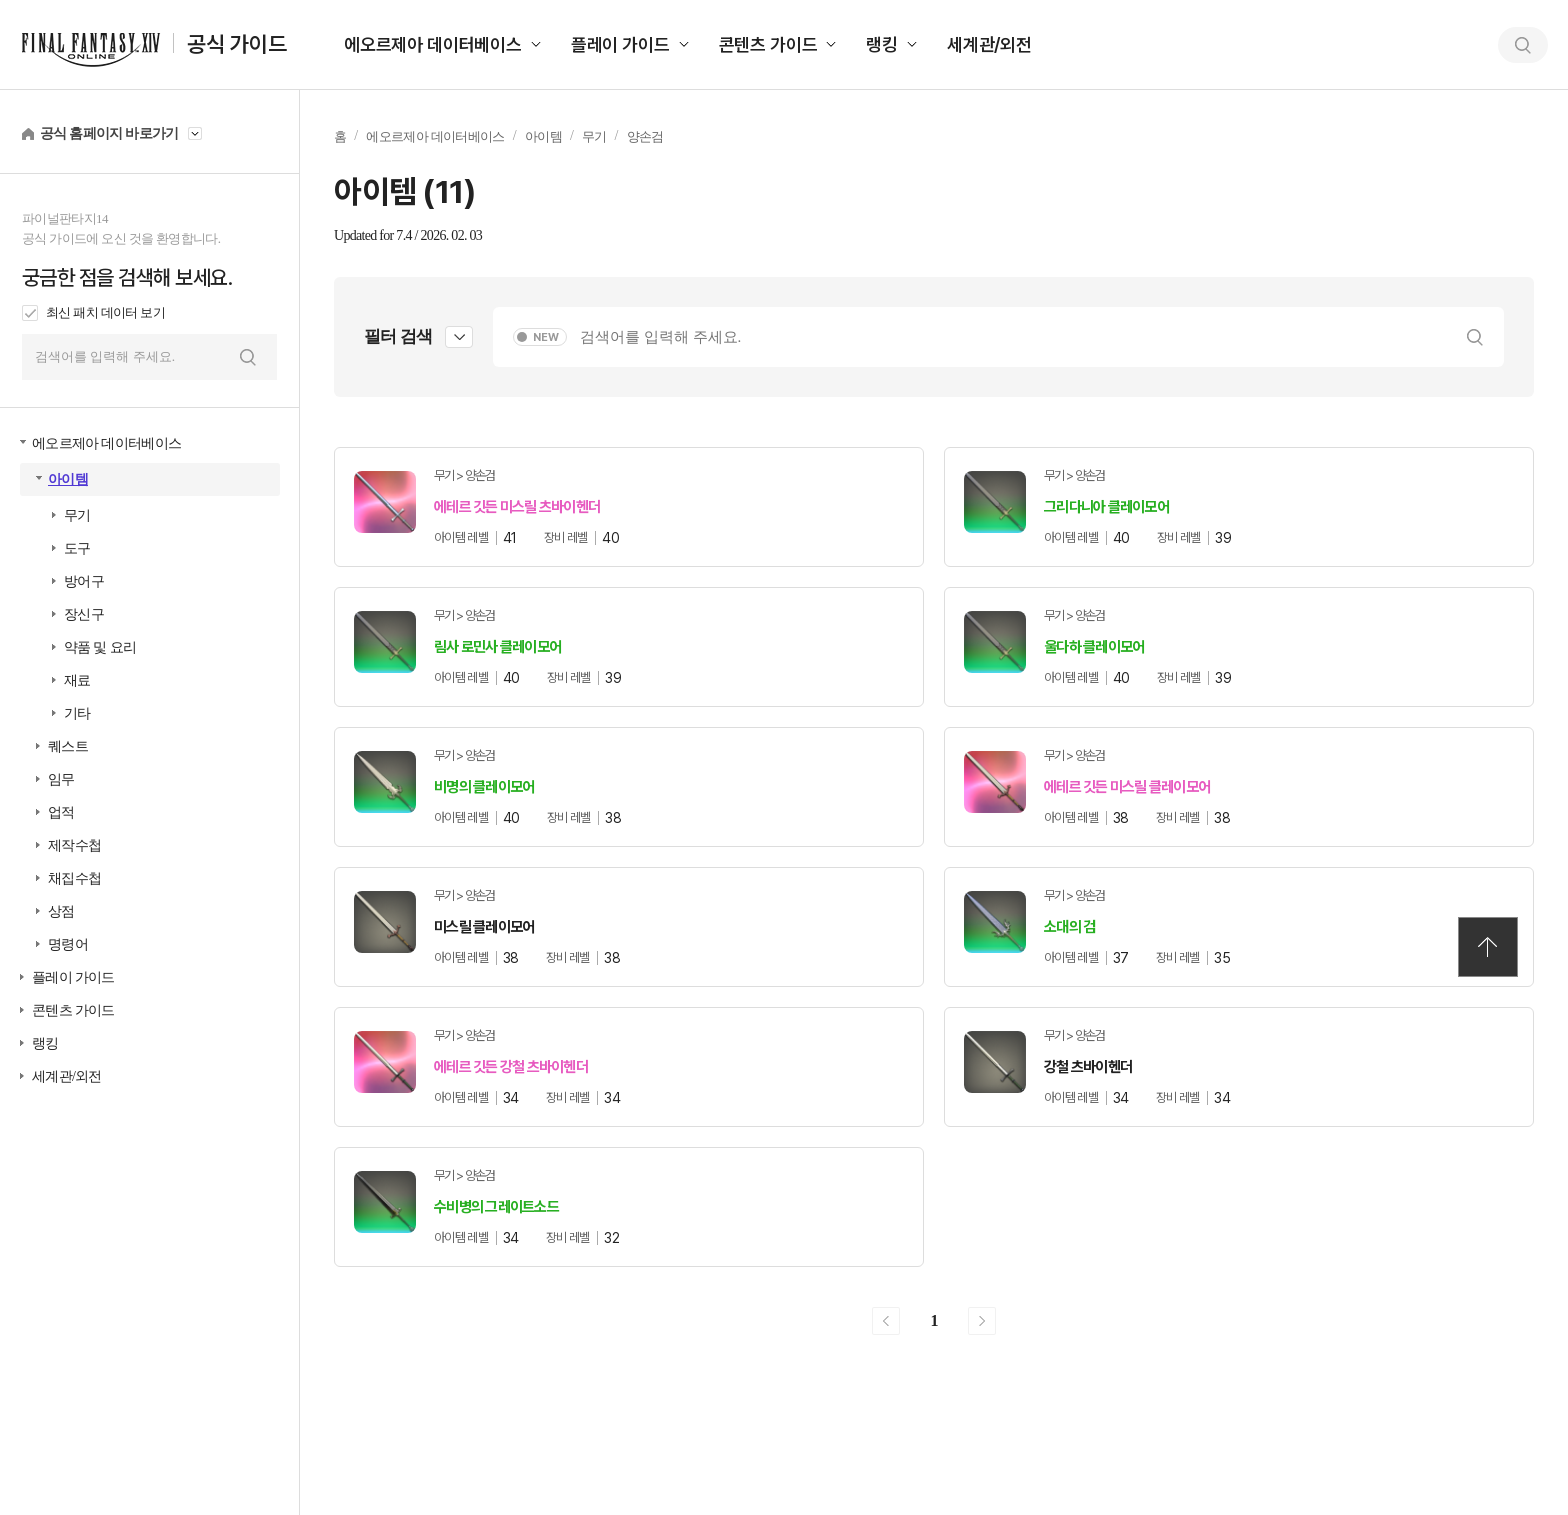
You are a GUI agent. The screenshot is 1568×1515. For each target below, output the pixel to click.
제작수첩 (74, 845)
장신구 (84, 614)
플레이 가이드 (620, 44)
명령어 (68, 944)
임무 (61, 779)
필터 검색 (398, 336)
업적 (61, 812)
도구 (77, 548)
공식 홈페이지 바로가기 (109, 133)
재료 (77, 680)
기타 (77, 713)
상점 (61, 911)
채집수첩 (74, 878)
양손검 (645, 136)
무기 (77, 515)
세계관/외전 (989, 44)
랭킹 (882, 44)
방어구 (84, 581)
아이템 (68, 479)
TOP (1488, 947)
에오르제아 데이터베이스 (433, 44)
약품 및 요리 (100, 647)
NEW (546, 337)
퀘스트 (68, 746)
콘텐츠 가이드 (768, 44)
